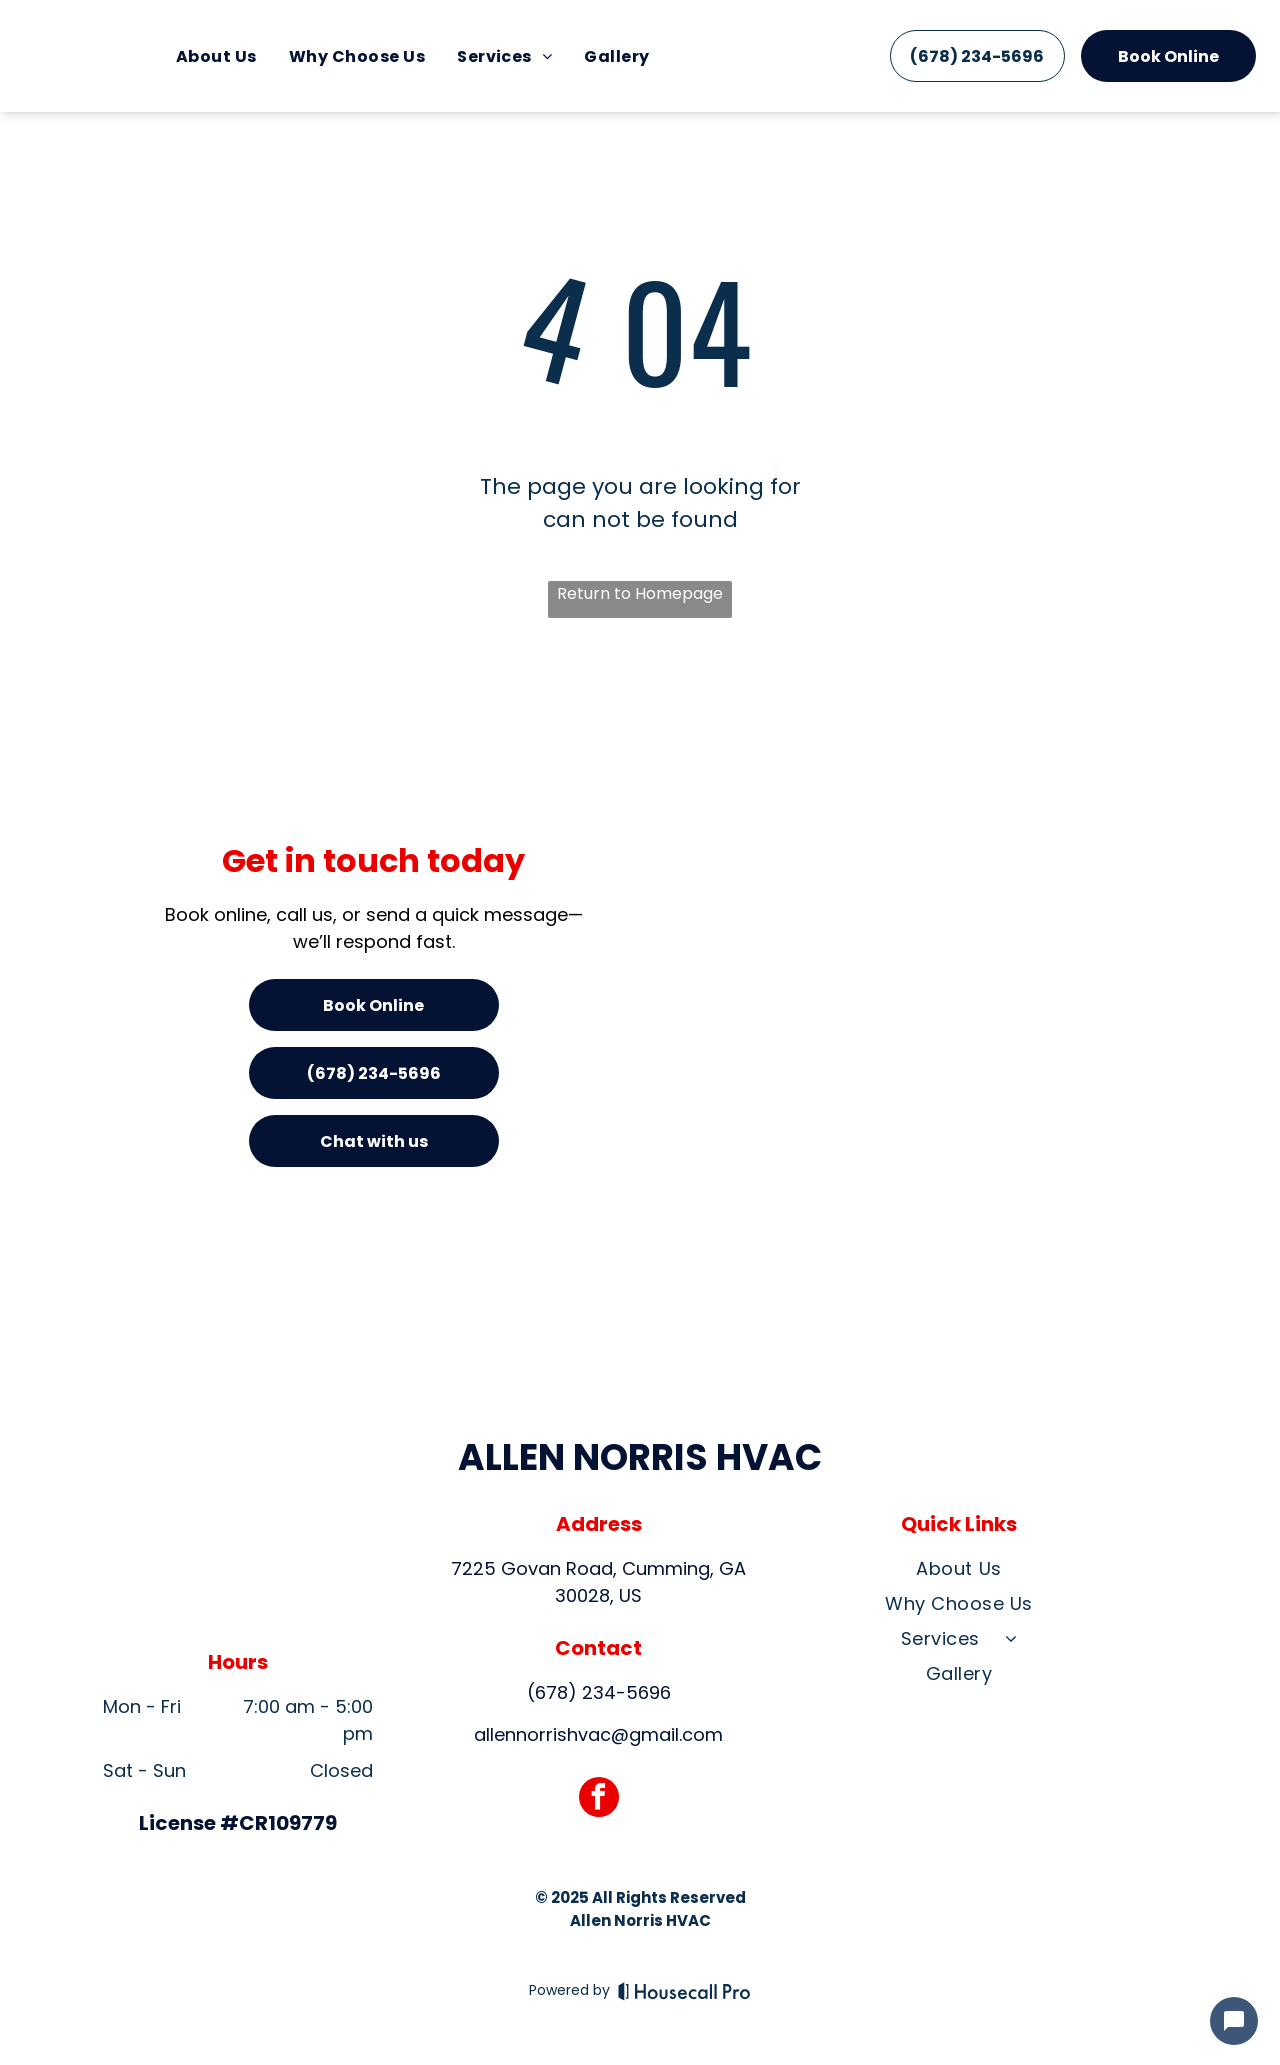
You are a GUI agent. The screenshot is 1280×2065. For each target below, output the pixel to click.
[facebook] (599, 1799)
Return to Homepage (640, 593)
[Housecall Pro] (684, 1991)
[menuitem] (216, 55)
